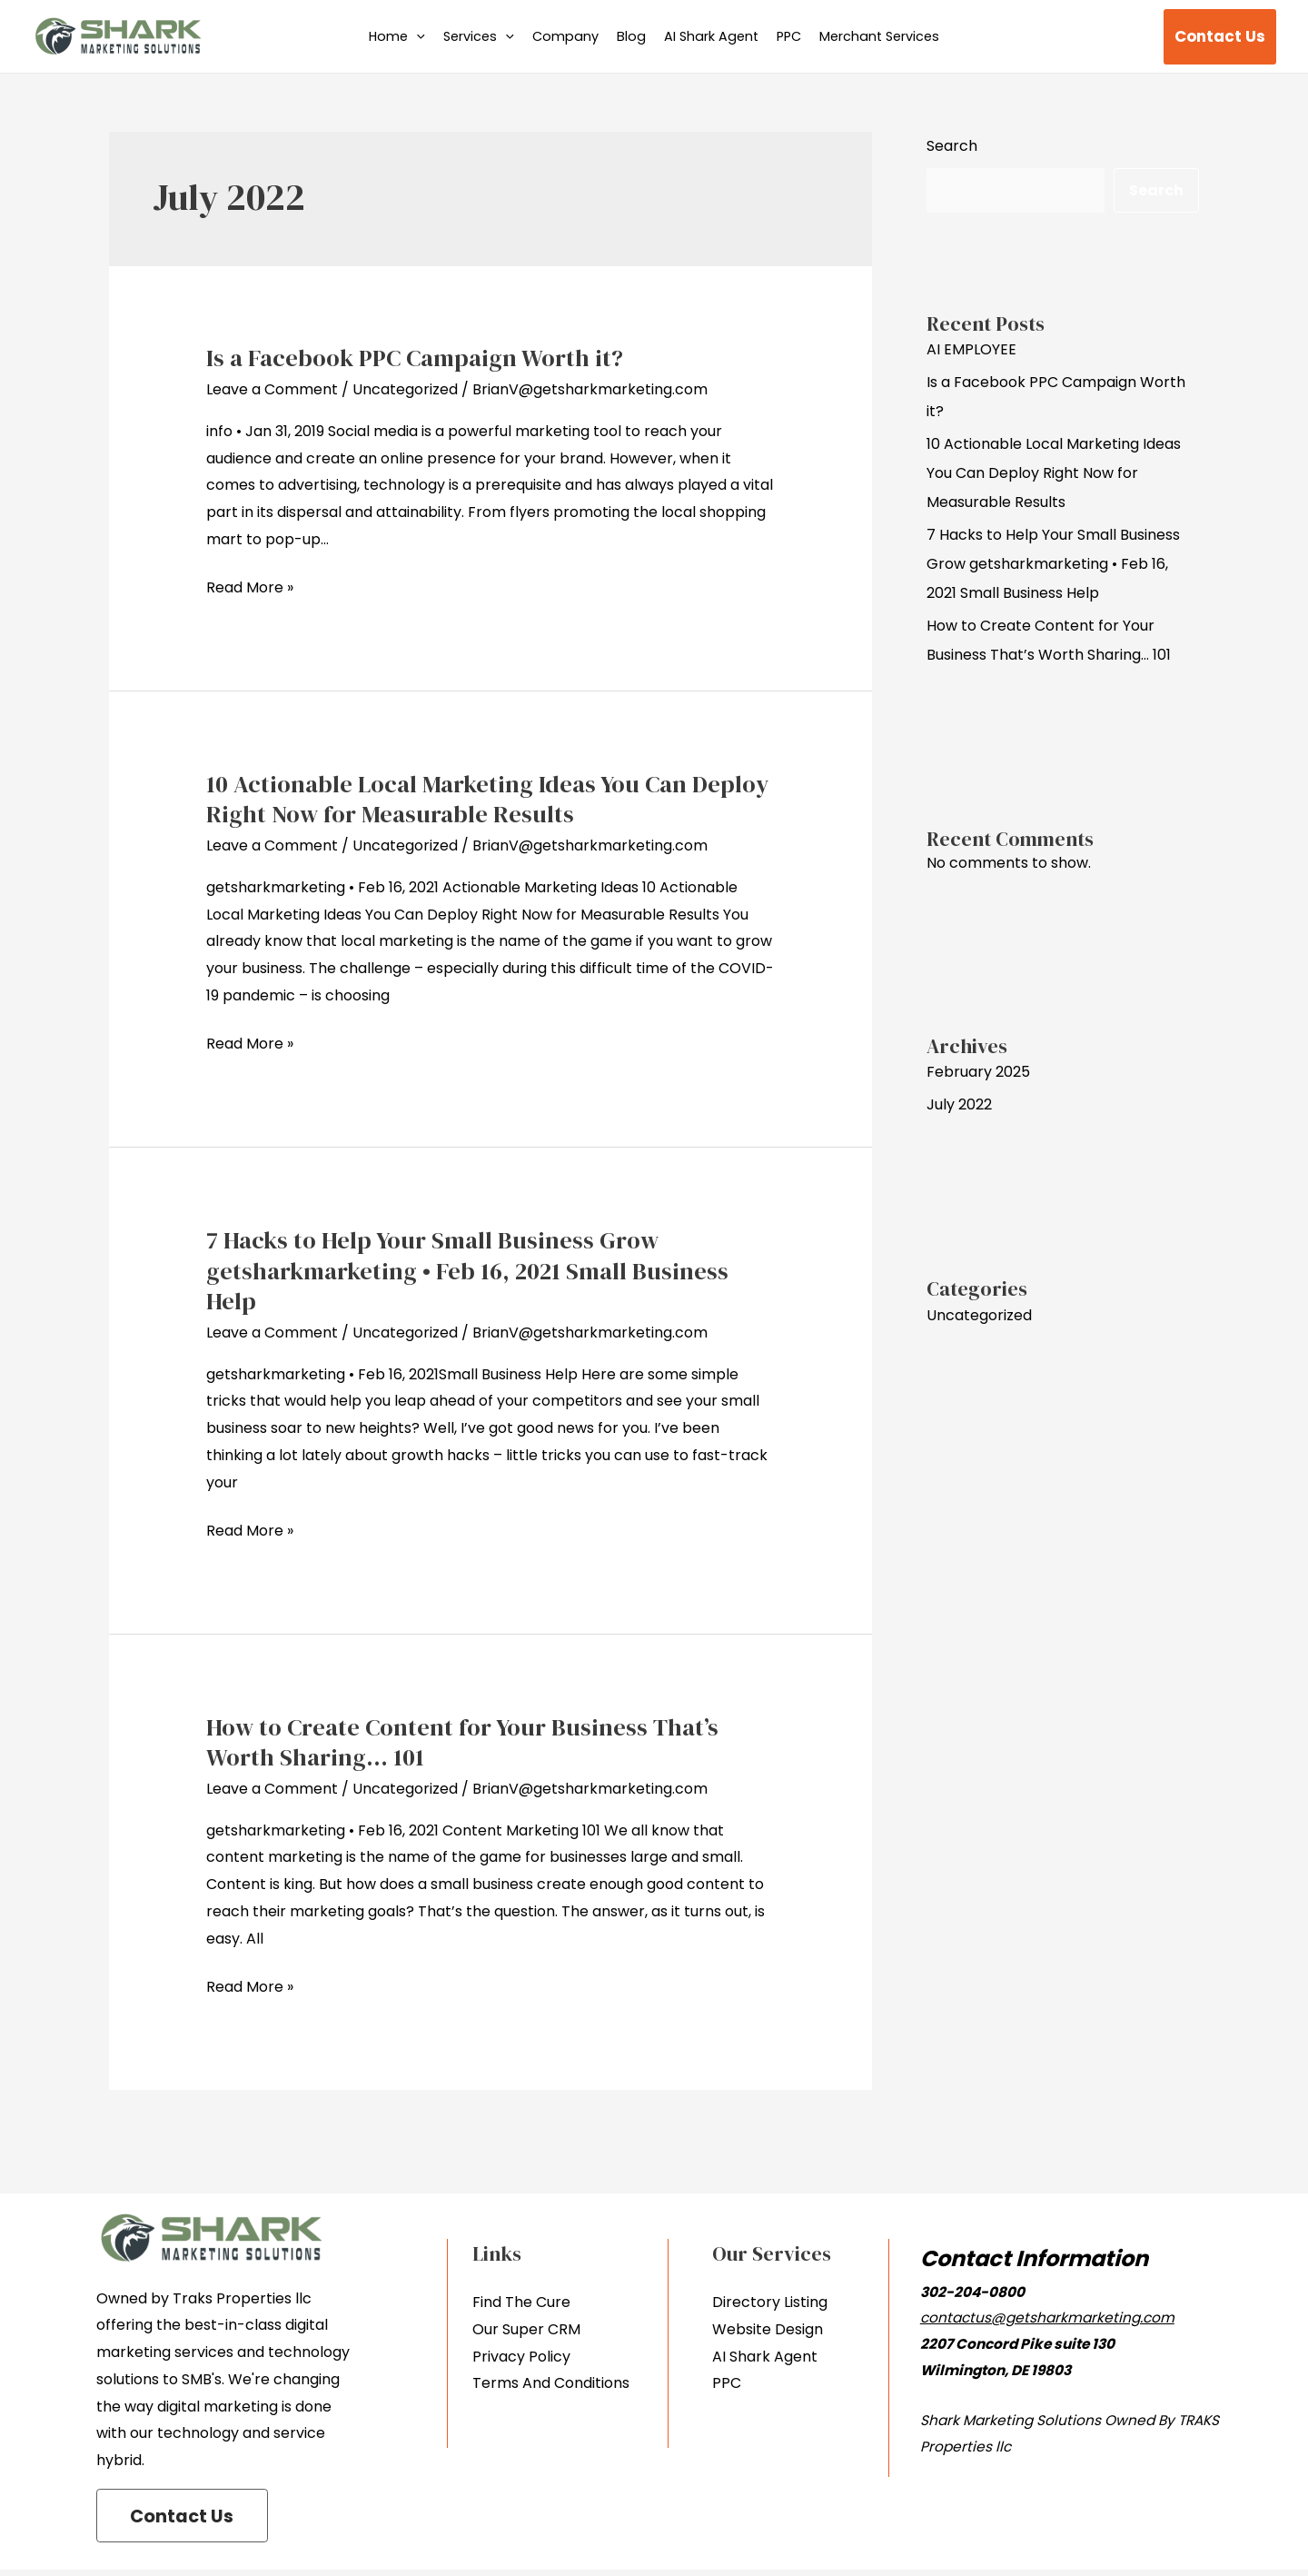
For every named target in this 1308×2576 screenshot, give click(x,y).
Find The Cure (521, 2302)
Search (951, 145)
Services (478, 37)
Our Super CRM (526, 2329)
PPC (789, 36)
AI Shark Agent (711, 36)
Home (397, 37)
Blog (631, 36)
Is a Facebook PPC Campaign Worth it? (414, 358)
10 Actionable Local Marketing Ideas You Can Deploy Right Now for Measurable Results (487, 799)
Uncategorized (405, 389)
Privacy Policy (521, 2356)
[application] (416, 37)
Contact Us (186, 2520)
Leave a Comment (272, 389)
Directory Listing (769, 2302)
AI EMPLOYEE (971, 349)
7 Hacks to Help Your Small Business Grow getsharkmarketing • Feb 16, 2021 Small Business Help (467, 1271)
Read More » (249, 586)
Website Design (767, 2329)
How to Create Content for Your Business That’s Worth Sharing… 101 (462, 1743)
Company (565, 36)
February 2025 (978, 1071)
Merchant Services (879, 36)
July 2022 (959, 1104)
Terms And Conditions (550, 2382)
